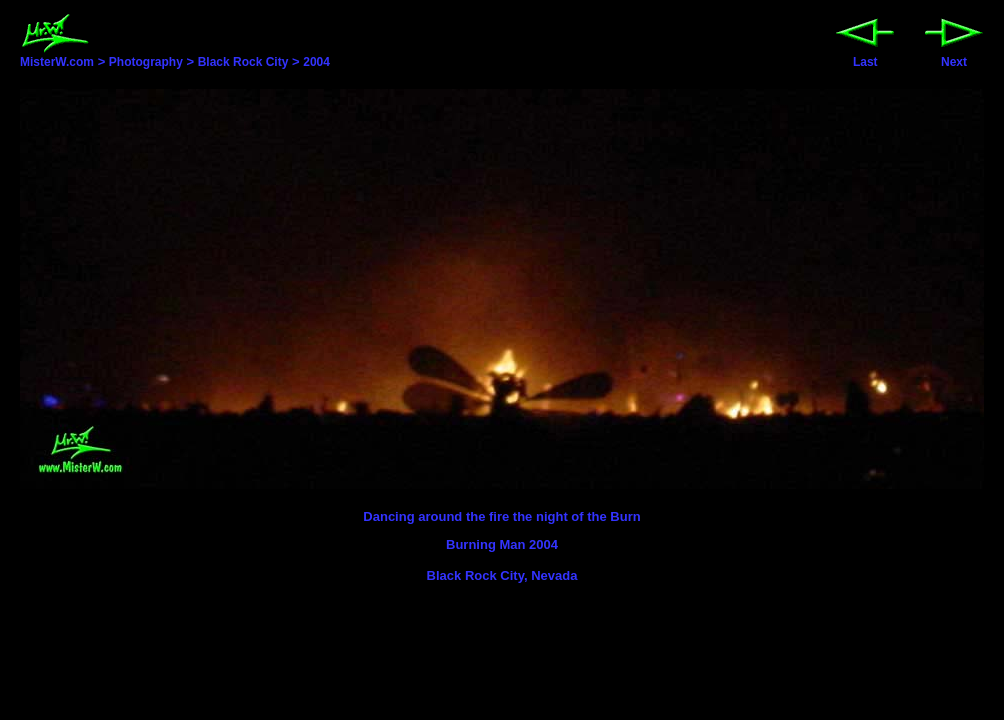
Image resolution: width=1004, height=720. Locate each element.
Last (865, 56)
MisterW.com (57, 56)
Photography (146, 62)
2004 (316, 62)
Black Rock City (243, 62)
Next (954, 56)
